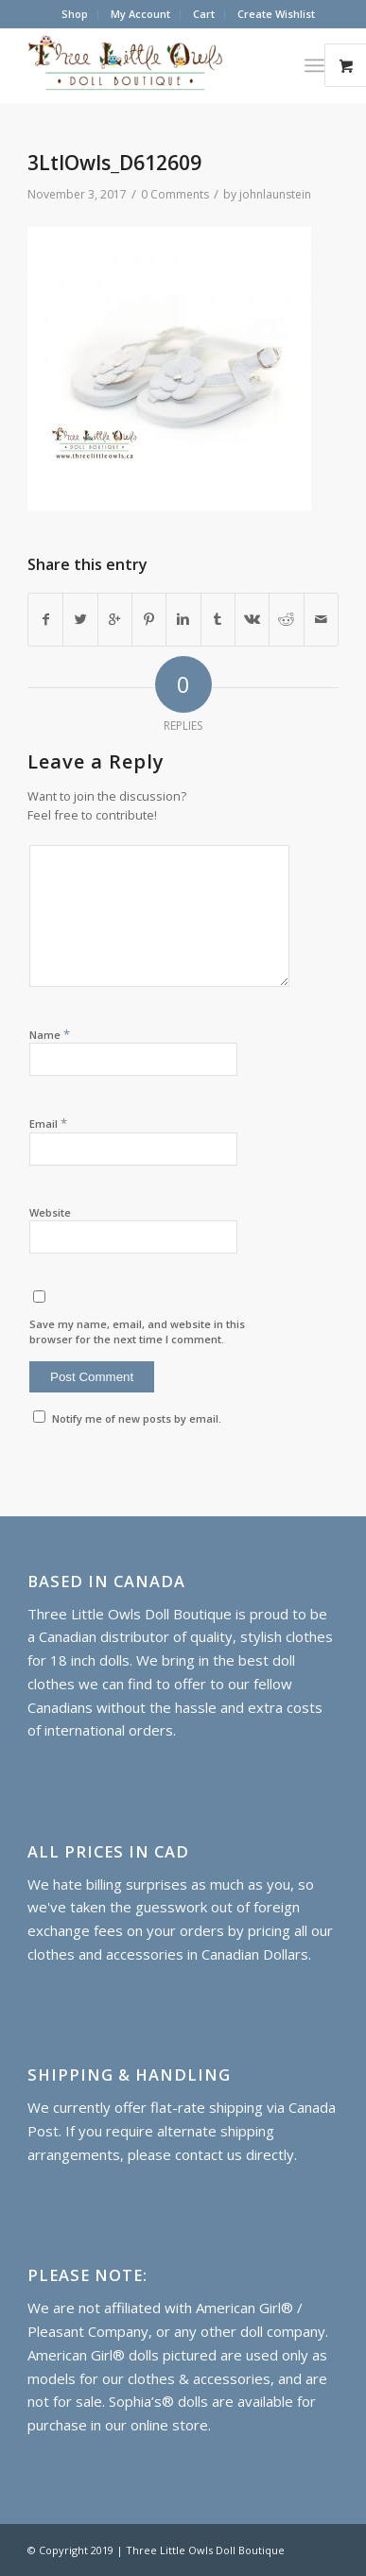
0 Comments (175, 194)
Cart (204, 14)
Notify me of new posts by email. (136, 1418)
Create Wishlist (276, 14)
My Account (140, 14)
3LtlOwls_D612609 (114, 162)
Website (50, 1212)
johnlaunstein (275, 194)
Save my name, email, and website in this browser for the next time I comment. (137, 1332)
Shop (74, 14)
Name (49, 1034)
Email (48, 1123)
